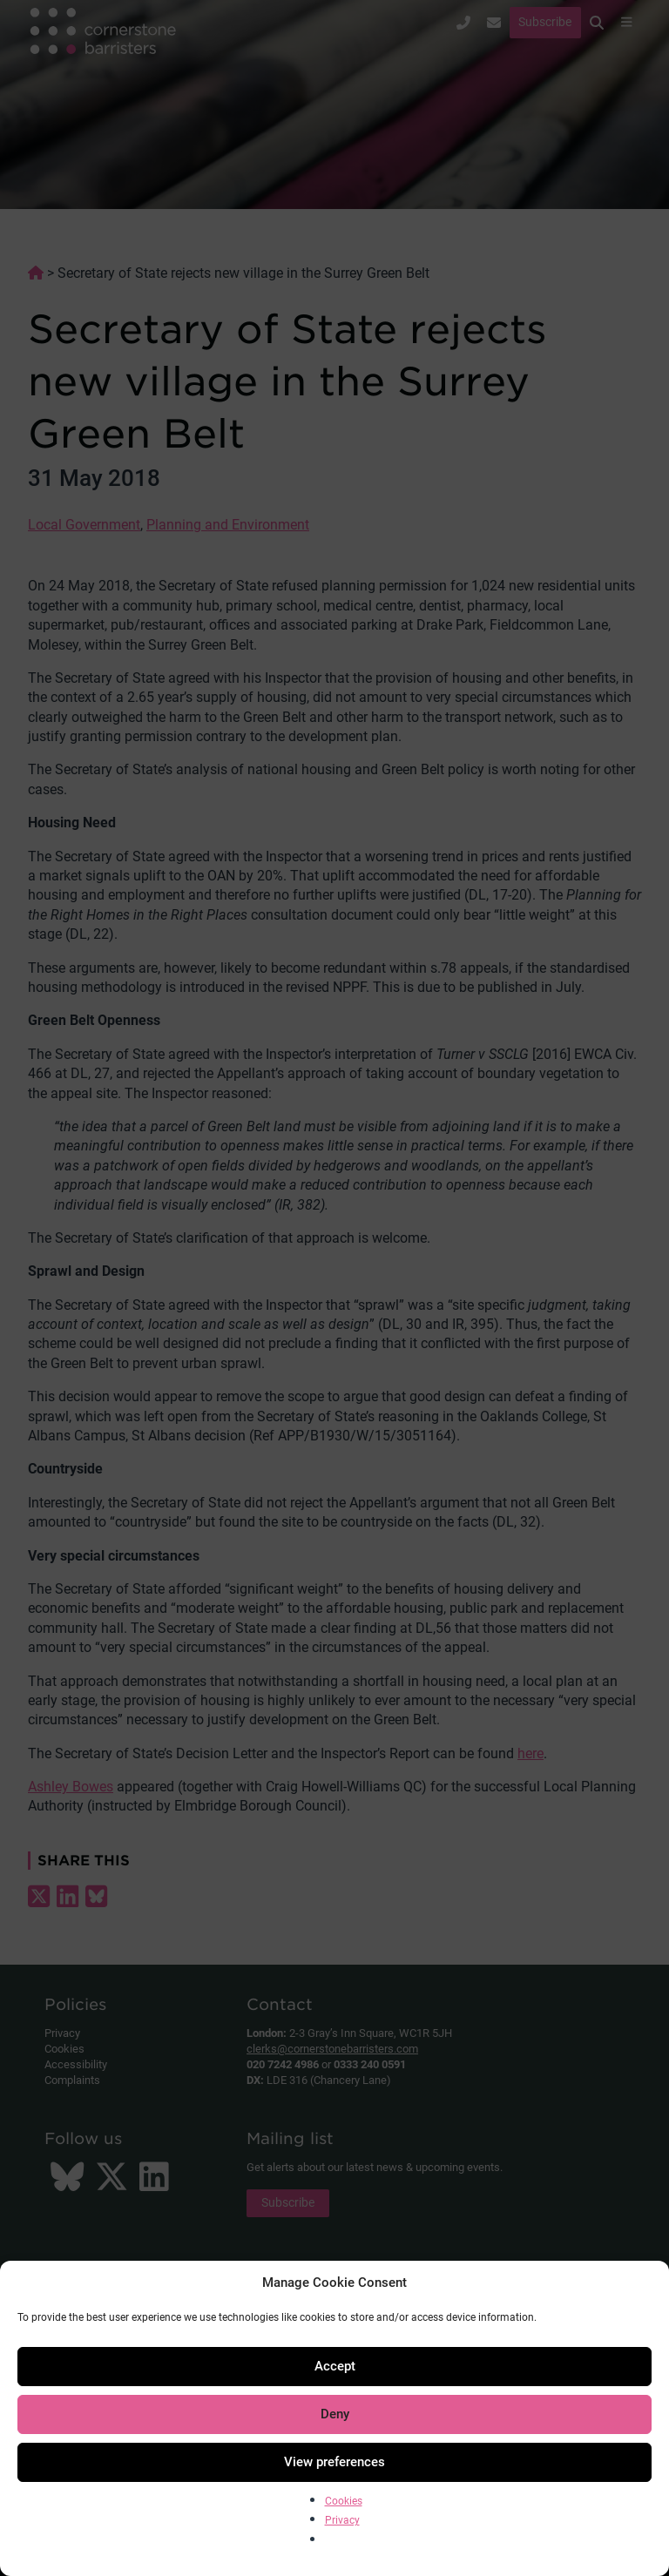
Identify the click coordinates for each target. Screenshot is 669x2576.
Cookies (343, 2501)
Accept (334, 2366)
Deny (335, 2414)
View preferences (334, 2462)
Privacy (342, 2520)
